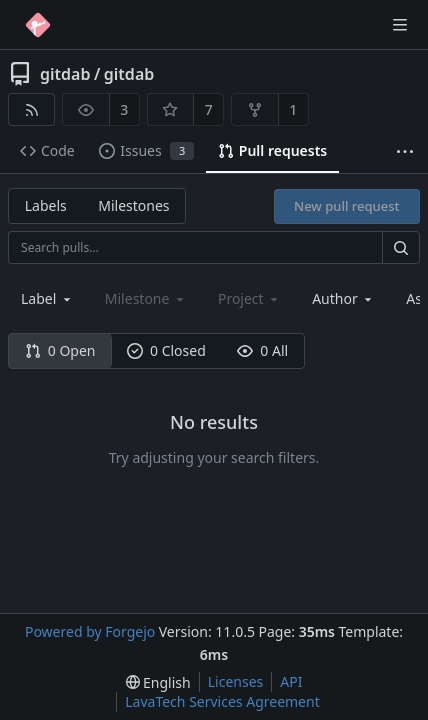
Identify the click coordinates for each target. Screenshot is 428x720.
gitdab (65, 74)
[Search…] (401, 247)
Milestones (133, 205)
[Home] (38, 25)
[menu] (158, 682)
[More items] (405, 151)
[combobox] (47, 298)
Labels (46, 205)
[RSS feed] (31, 109)
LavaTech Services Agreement (222, 701)
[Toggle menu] (400, 25)
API (291, 681)
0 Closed (166, 350)
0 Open (60, 350)
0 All (262, 350)
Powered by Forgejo (90, 631)
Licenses (236, 681)
